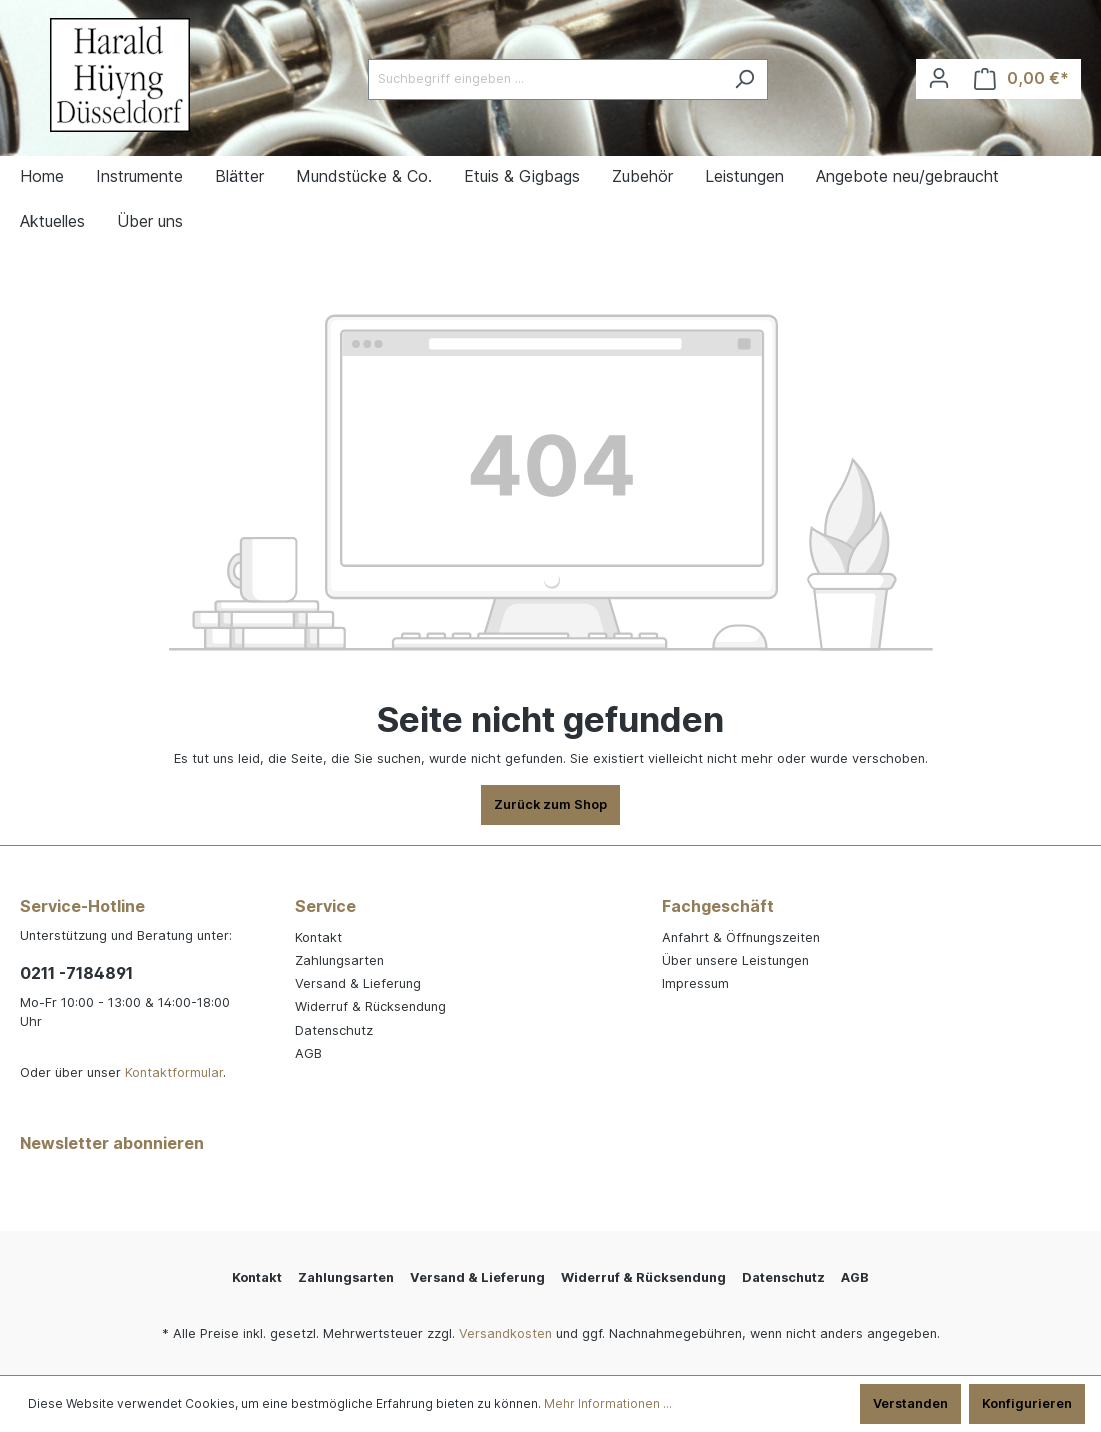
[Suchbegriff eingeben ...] (545, 79)
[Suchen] (744, 79)
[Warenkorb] (1021, 79)
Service (325, 906)
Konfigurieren (1027, 1403)
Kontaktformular (174, 1072)
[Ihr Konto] (939, 78)
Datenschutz (334, 1030)
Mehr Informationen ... (608, 1403)
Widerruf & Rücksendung (370, 1006)
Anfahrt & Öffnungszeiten (741, 937)
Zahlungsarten (339, 960)
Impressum (695, 983)
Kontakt (318, 937)
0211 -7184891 (76, 973)
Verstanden (910, 1403)
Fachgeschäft (718, 906)
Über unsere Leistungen (735, 960)
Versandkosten (505, 1333)
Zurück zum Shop (550, 804)
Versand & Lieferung (358, 983)
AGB (308, 1053)
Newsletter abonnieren (112, 1143)
